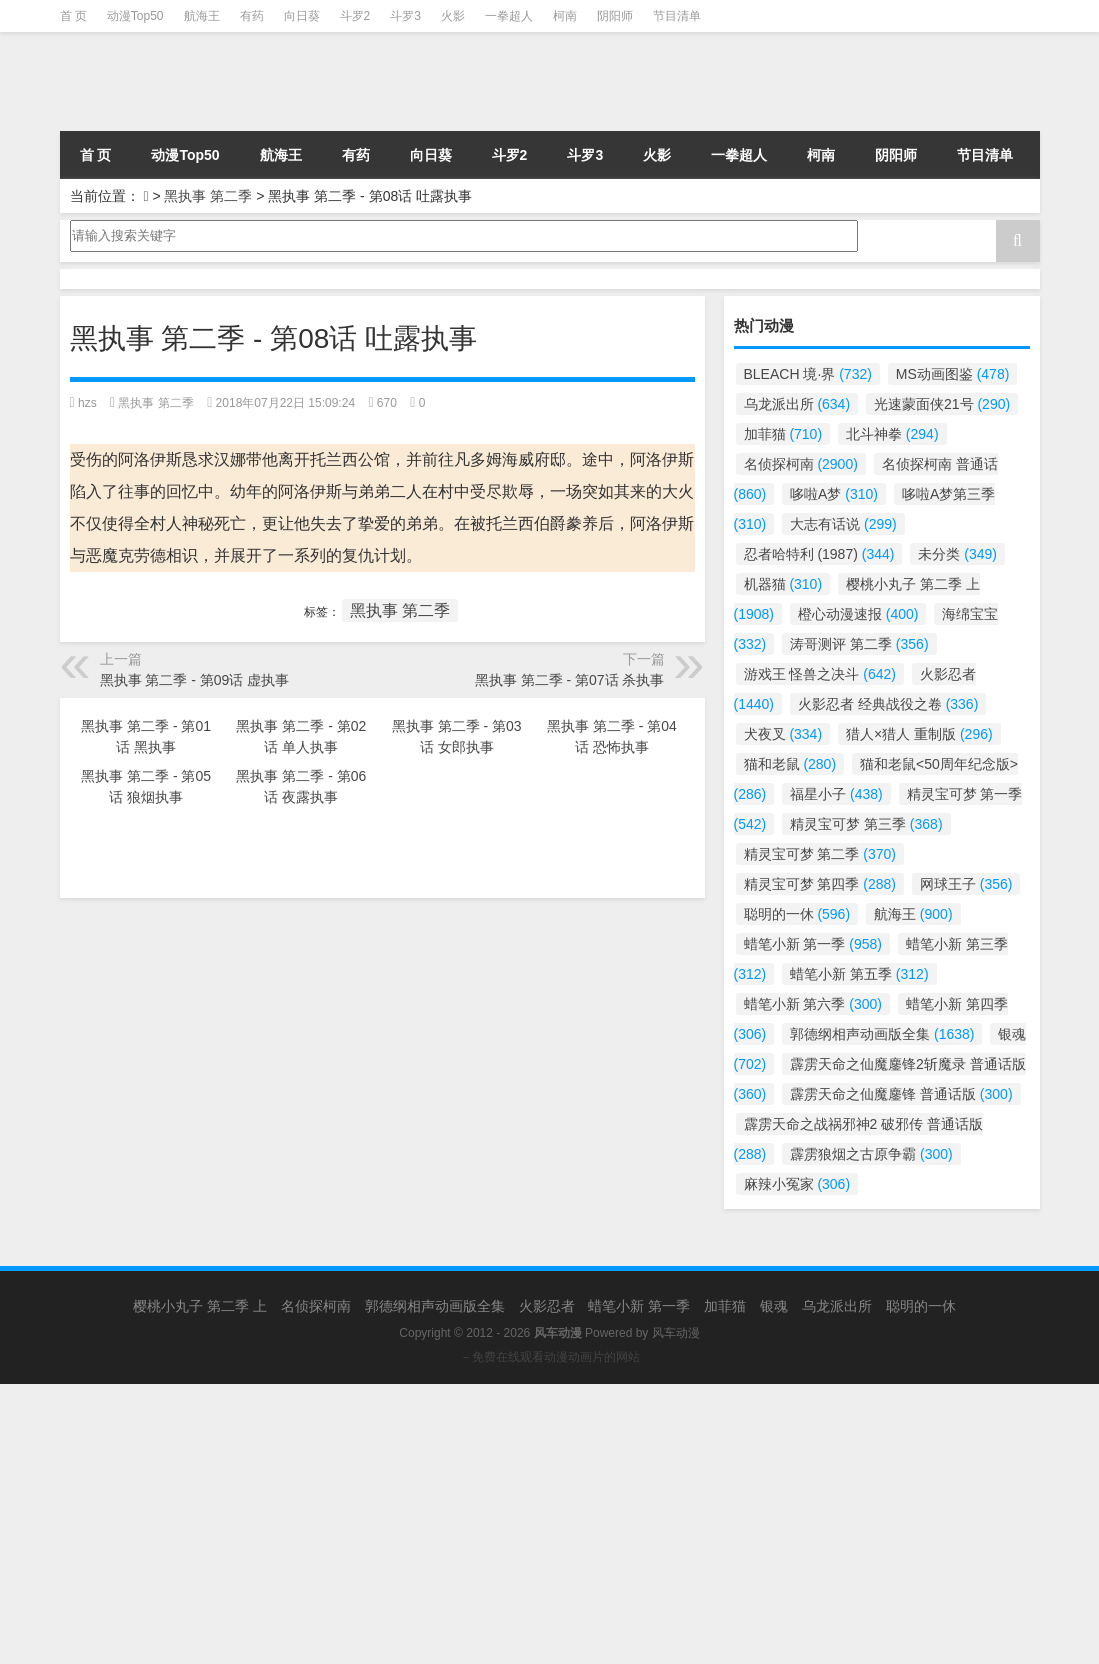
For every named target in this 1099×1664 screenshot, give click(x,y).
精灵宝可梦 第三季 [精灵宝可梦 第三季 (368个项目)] (866, 824)
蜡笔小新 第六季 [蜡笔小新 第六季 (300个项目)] (813, 1004)
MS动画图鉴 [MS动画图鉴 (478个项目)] (953, 374)
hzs (87, 403)
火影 (453, 16)
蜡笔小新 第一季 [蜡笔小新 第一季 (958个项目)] (813, 944)
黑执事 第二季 (208, 196)
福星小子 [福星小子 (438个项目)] (836, 794)
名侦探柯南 (316, 1306)
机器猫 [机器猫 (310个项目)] (783, 584)
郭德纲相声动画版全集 (435, 1306)
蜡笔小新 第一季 (639, 1306)
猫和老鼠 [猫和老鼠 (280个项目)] (790, 764)
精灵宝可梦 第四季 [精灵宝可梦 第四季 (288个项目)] (820, 884)
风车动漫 (676, 1333)
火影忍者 (547, 1306)
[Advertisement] (549, 1524)
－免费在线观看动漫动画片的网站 (550, 1357)
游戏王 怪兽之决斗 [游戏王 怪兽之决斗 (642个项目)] (820, 674)
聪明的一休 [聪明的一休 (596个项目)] (797, 914)
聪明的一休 (921, 1306)
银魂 (774, 1306)
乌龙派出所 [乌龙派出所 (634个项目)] (797, 404)
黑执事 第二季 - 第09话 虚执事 (195, 680)
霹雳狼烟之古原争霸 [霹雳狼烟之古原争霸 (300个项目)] (871, 1154)
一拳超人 (509, 16)
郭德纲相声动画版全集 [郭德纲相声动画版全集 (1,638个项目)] (882, 1034)
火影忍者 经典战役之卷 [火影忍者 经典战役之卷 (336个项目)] (888, 704)
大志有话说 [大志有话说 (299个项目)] (843, 524)
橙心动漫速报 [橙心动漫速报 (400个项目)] (858, 614)
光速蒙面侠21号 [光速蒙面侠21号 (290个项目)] (942, 404)
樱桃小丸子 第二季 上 (200, 1306)
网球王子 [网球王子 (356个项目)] (966, 884)
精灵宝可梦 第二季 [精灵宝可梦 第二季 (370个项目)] (820, 854)
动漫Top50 (135, 16)
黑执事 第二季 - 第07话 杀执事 (570, 680)
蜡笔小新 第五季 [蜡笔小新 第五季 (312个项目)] (859, 974)
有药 (252, 16)
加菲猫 (725, 1306)
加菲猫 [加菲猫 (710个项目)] (783, 434)
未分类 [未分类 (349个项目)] (957, 554)
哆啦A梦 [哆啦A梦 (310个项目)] (834, 494)
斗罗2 (355, 16)
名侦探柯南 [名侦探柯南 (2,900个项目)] (801, 464)
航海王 (202, 16)
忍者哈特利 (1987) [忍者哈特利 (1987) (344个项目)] (819, 554)
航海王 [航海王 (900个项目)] (913, 914)
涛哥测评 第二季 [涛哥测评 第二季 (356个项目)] (859, 644)
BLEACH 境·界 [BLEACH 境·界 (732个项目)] (808, 374)
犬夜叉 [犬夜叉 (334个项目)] (783, 734)
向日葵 (302, 16)
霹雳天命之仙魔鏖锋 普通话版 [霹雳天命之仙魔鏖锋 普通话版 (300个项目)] (901, 1094)
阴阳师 (615, 16)
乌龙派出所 (837, 1306)
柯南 (565, 16)
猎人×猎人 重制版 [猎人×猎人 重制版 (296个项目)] (919, 734)
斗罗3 (405, 16)
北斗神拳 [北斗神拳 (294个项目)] (892, 434)
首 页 (73, 16)
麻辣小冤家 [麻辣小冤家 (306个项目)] (797, 1184)
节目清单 (677, 16)
